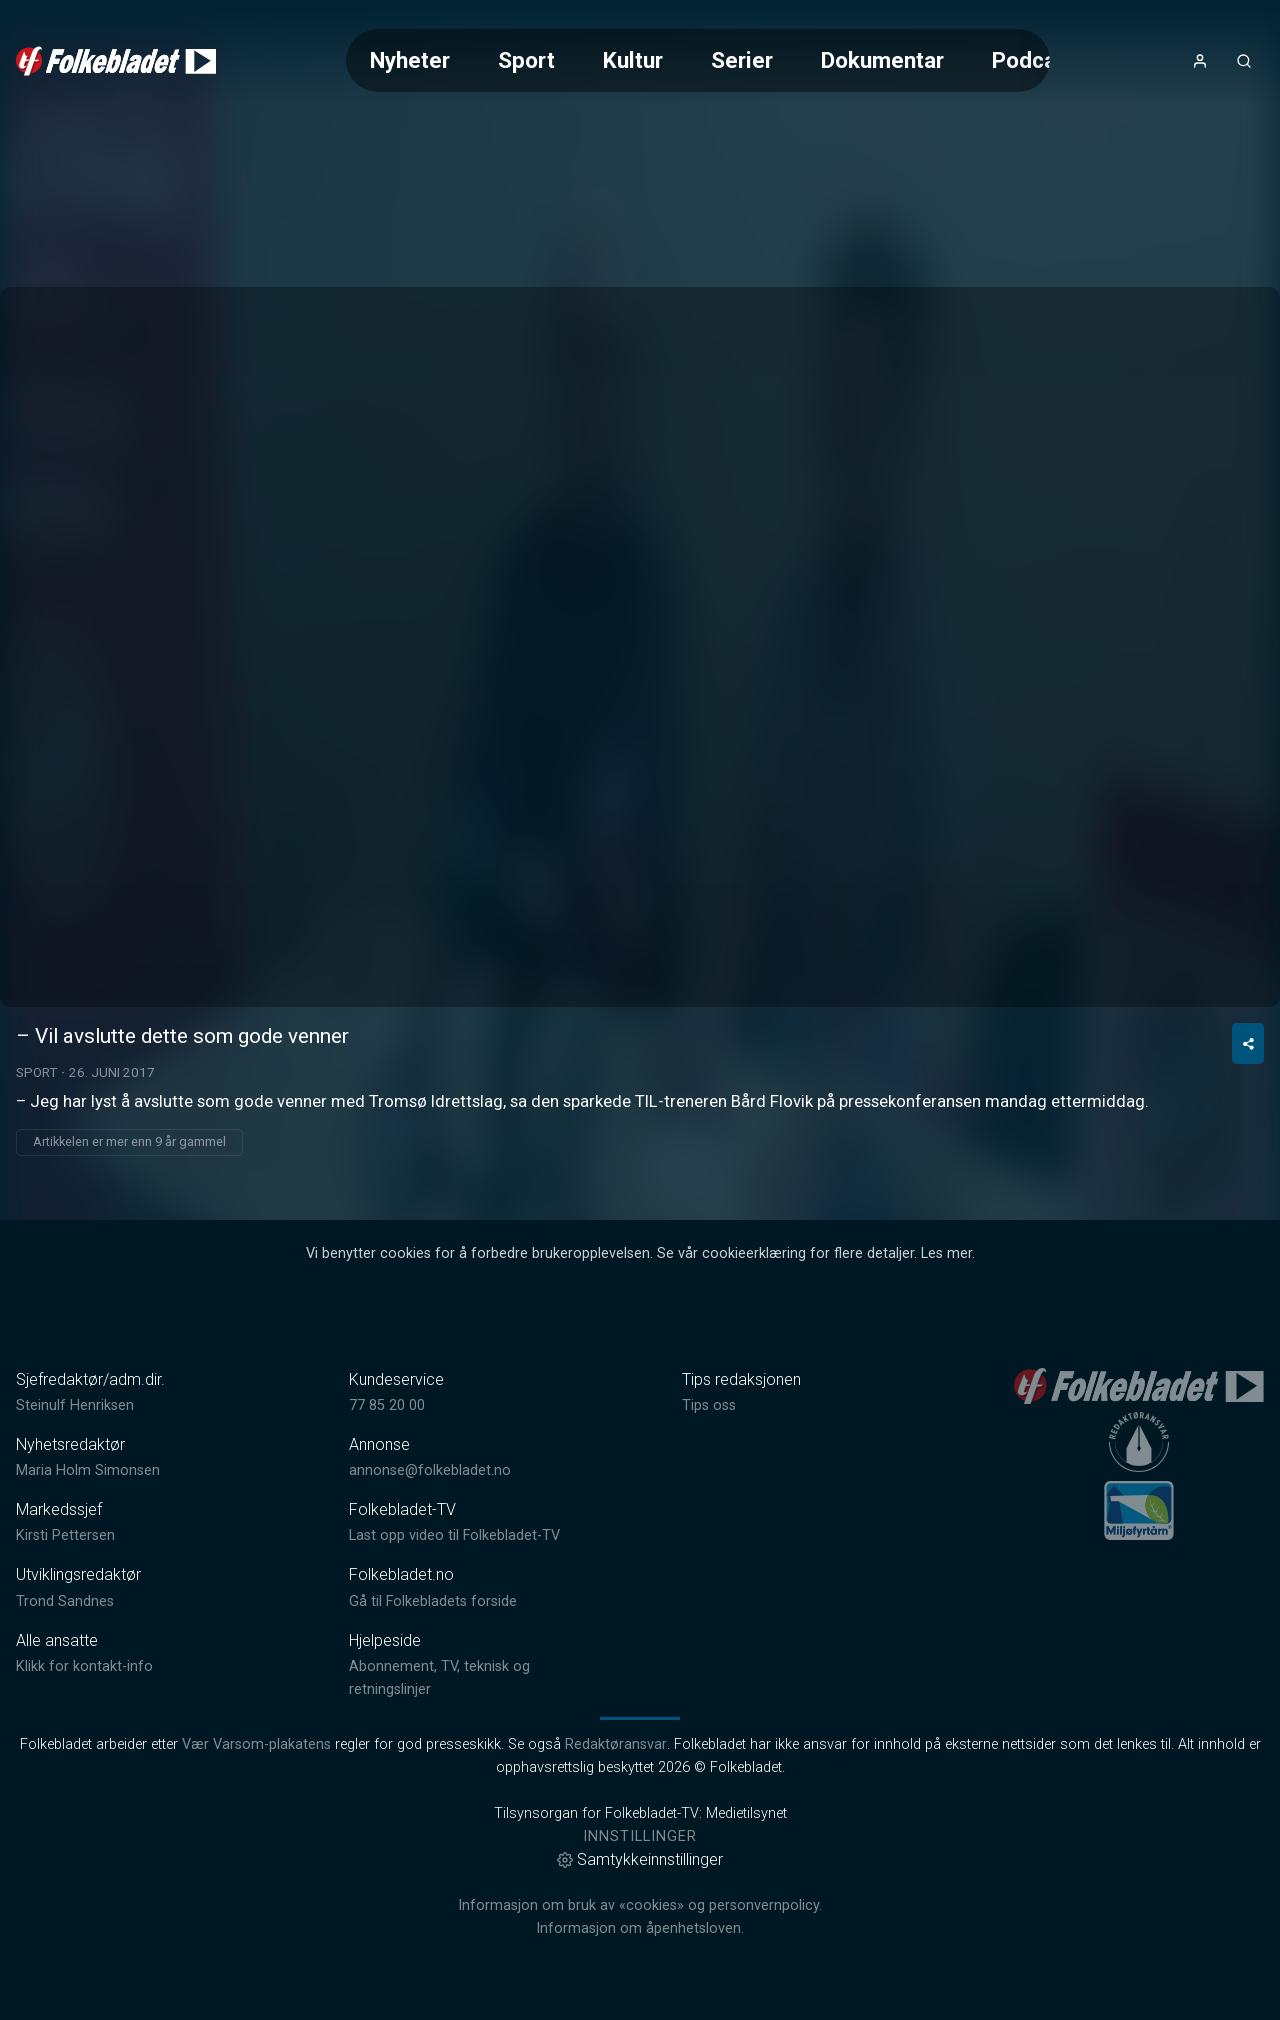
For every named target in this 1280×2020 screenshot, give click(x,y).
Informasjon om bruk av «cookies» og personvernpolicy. (640, 1905)
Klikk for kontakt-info (84, 1666)
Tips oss (709, 1405)
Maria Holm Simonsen (88, 1470)
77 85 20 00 (387, 1405)
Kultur (633, 60)
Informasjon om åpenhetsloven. (640, 1928)
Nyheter (410, 60)
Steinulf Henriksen (75, 1405)
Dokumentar (882, 60)
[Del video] (1248, 1043)
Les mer (946, 1253)
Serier (742, 60)
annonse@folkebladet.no (430, 1470)
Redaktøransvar (616, 1744)
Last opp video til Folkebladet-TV (454, 1535)
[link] (116, 61)
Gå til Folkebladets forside (433, 1601)
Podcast (1034, 60)
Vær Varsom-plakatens (256, 1744)
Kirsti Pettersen (65, 1535)
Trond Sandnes (65, 1601)
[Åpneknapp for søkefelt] (1244, 61)
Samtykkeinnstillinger (640, 1859)
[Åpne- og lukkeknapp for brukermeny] (1200, 61)
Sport (526, 60)
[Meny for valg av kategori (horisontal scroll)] (698, 60)
